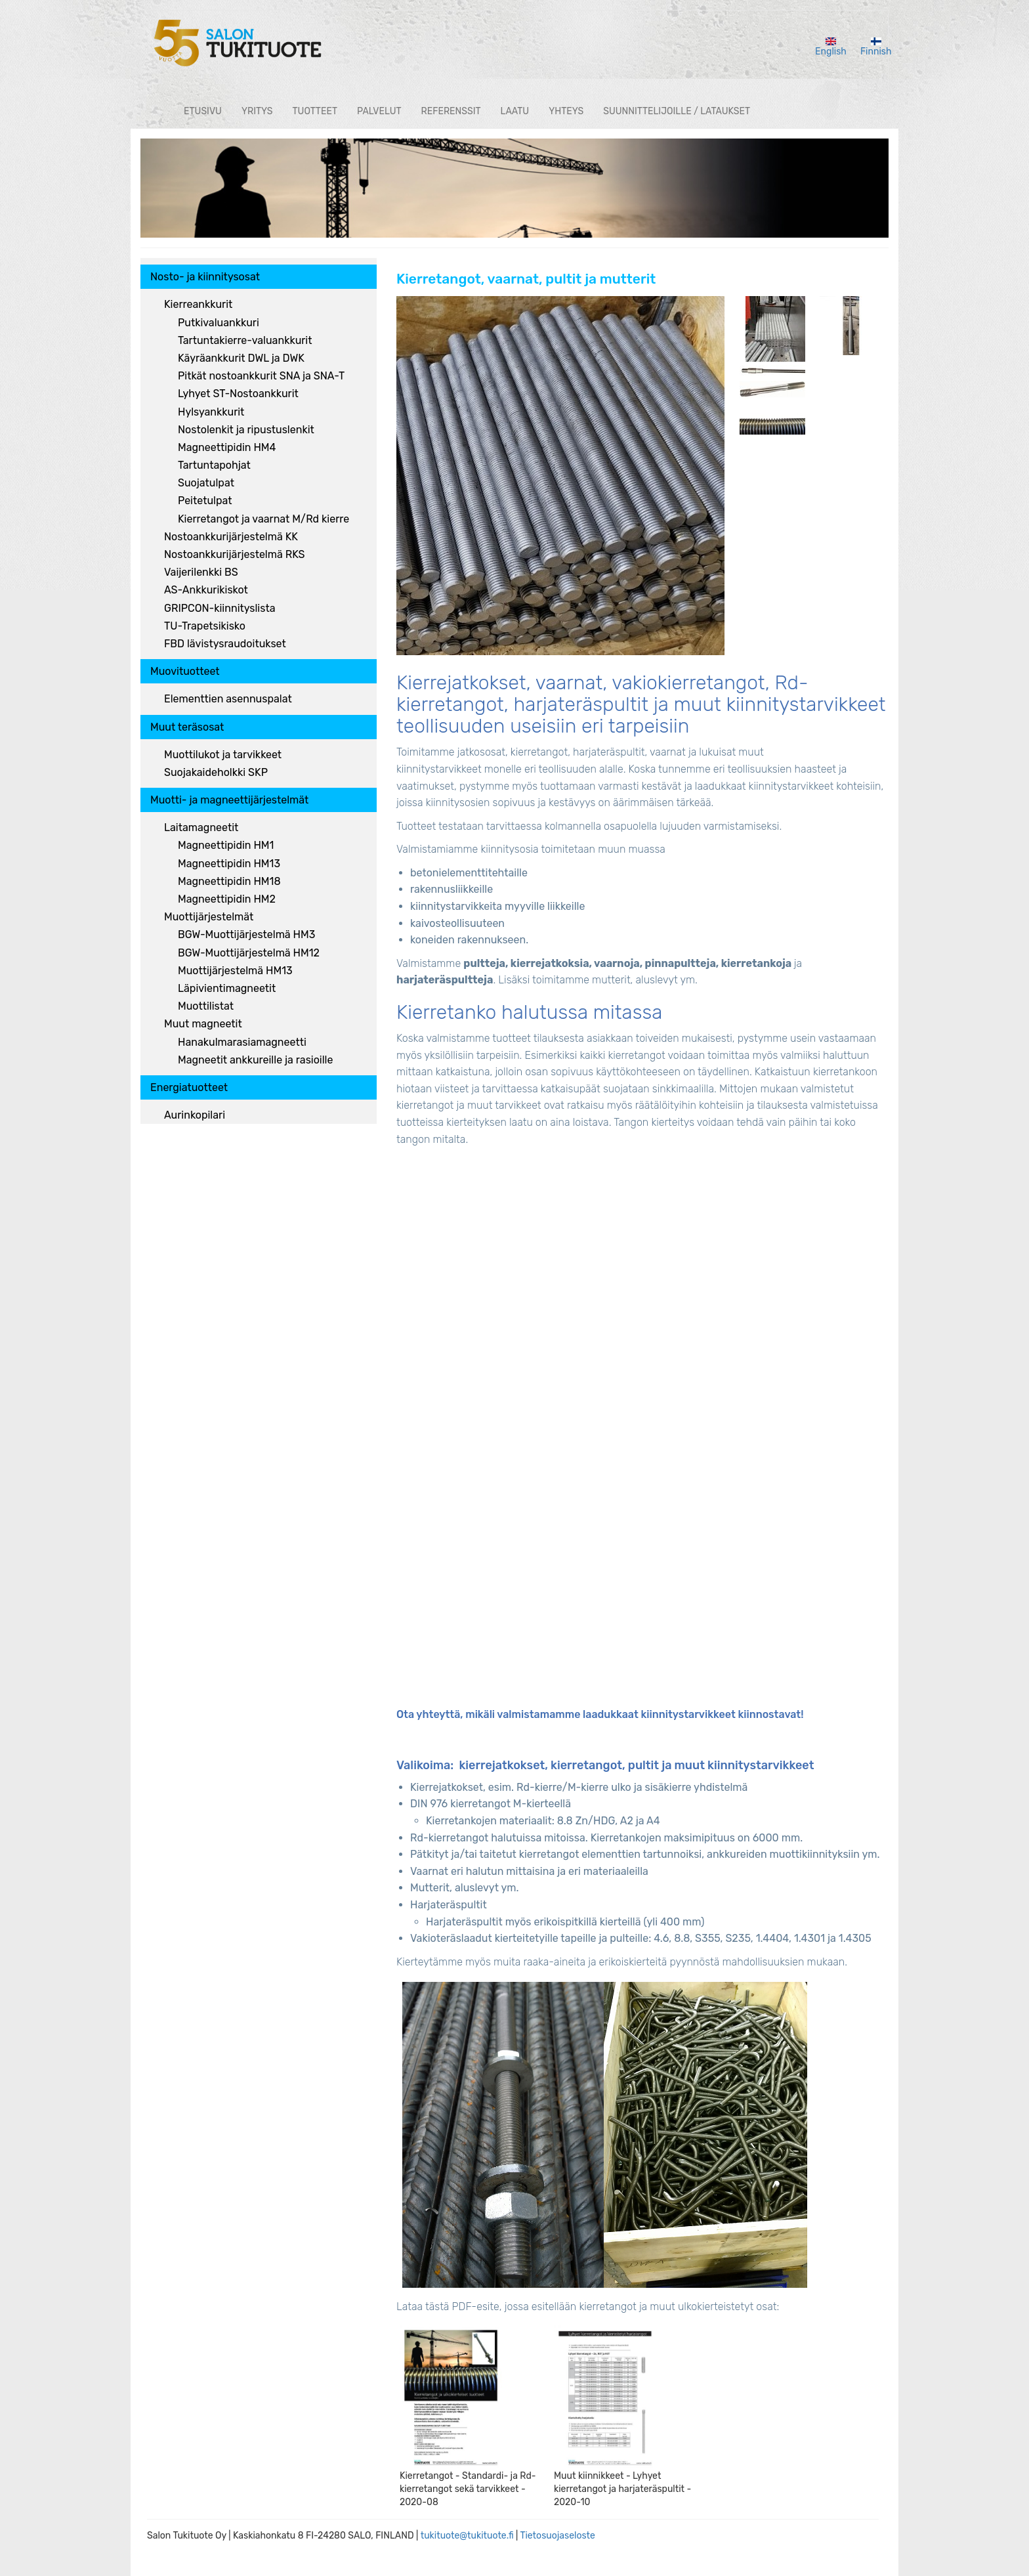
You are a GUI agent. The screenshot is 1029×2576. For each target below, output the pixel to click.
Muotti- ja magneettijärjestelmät (229, 800)
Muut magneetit (203, 1024)
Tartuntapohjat (214, 465)
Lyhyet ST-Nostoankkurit (238, 393)
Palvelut (379, 111)
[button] (560, 475)
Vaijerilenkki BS (201, 572)
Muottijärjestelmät (208, 917)
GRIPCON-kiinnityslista (219, 608)
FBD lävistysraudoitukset (225, 643)
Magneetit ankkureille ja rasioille (255, 1060)
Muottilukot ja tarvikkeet (223, 754)
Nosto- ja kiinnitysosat (205, 276)
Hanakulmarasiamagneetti (242, 1042)
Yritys (257, 111)
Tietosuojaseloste (557, 2535)
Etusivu (203, 111)
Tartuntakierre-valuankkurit (245, 340)
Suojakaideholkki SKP (216, 772)
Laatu (515, 111)
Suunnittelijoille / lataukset (676, 111)
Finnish (876, 47)
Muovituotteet (185, 671)
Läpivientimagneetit (227, 988)
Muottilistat (206, 1006)
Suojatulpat (206, 483)
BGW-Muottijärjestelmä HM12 (249, 953)
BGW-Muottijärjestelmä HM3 (246, 934)
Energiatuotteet (189, 1087)
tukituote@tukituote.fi (467, 2535)
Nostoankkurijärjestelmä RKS (234, 554)
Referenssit (451, 111)
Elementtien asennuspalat (228, 699)
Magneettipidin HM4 (227, 447)
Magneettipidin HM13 (229, 863)
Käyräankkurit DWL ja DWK (241, 358)
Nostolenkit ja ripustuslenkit (246, 429)
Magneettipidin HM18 (229, 881)
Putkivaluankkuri (218, 322)
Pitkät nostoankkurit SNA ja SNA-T (261, 376)
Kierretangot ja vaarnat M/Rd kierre (263, 519)
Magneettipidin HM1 (226, 845)
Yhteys (566, 111)
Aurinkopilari (194, 1115)
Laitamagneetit (201, 827)
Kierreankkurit (198, 304)
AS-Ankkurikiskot (206, 590)
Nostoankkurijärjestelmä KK (231, 536)
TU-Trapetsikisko (204, 626)
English (831, 47)
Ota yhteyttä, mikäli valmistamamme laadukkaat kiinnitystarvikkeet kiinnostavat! (599, 1714)
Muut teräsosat (187, 727)
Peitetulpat (205, 500)
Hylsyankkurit (211, 412)
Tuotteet (315, 111)
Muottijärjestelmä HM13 (235, 970)
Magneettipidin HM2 (227, 899)
